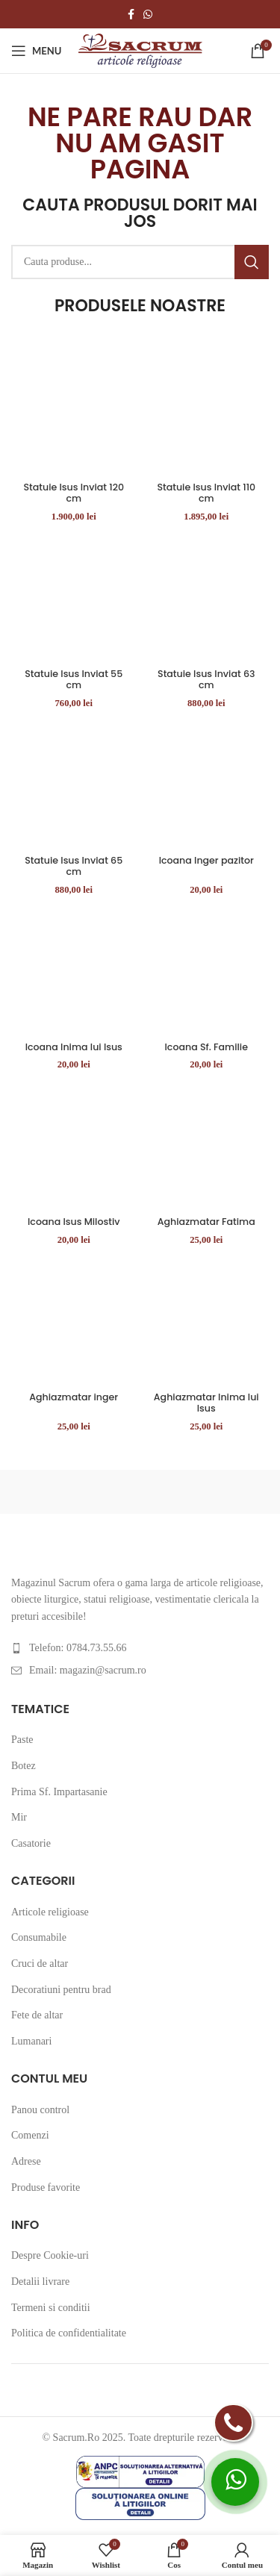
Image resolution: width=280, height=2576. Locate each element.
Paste (22, 1739)
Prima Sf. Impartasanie (59, 1791)
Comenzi (30, 2135)
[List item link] (140, 1648)
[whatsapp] (235, 2482)
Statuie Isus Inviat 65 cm (73, 866)
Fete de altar (37, 2015)
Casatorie (31, 1843)
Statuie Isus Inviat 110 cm (206, 493)
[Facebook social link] (131, 14)
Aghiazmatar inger (73, 1397)
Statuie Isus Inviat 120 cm (73, 493)
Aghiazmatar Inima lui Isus (206, 1403)
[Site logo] (140, 49)
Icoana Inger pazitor (206, 860)
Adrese (26, 2161)
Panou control (40, 2109)
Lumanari (31, 2041)
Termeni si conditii (50, 2307)
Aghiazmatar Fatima (206, 1221)
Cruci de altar (39, 1963)
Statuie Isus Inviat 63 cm (206, 679)
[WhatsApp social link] (148, 14)
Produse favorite (45, 2187)
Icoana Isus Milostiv (73, 1221)
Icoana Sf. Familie (206, 1047)
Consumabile (38, 1937)
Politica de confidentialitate (68, 2333)
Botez (23, 1765)
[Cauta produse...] (140, 262)
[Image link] (11, 1551)
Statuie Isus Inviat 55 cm (73, 679)
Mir (19, 1817)
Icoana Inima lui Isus (73, 1047)
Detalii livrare (40, 2281)
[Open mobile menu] (36, 51)
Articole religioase (50, 1912)
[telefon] (233, 2423)
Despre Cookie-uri (50, 2255)
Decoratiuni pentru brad (61, 1989)
